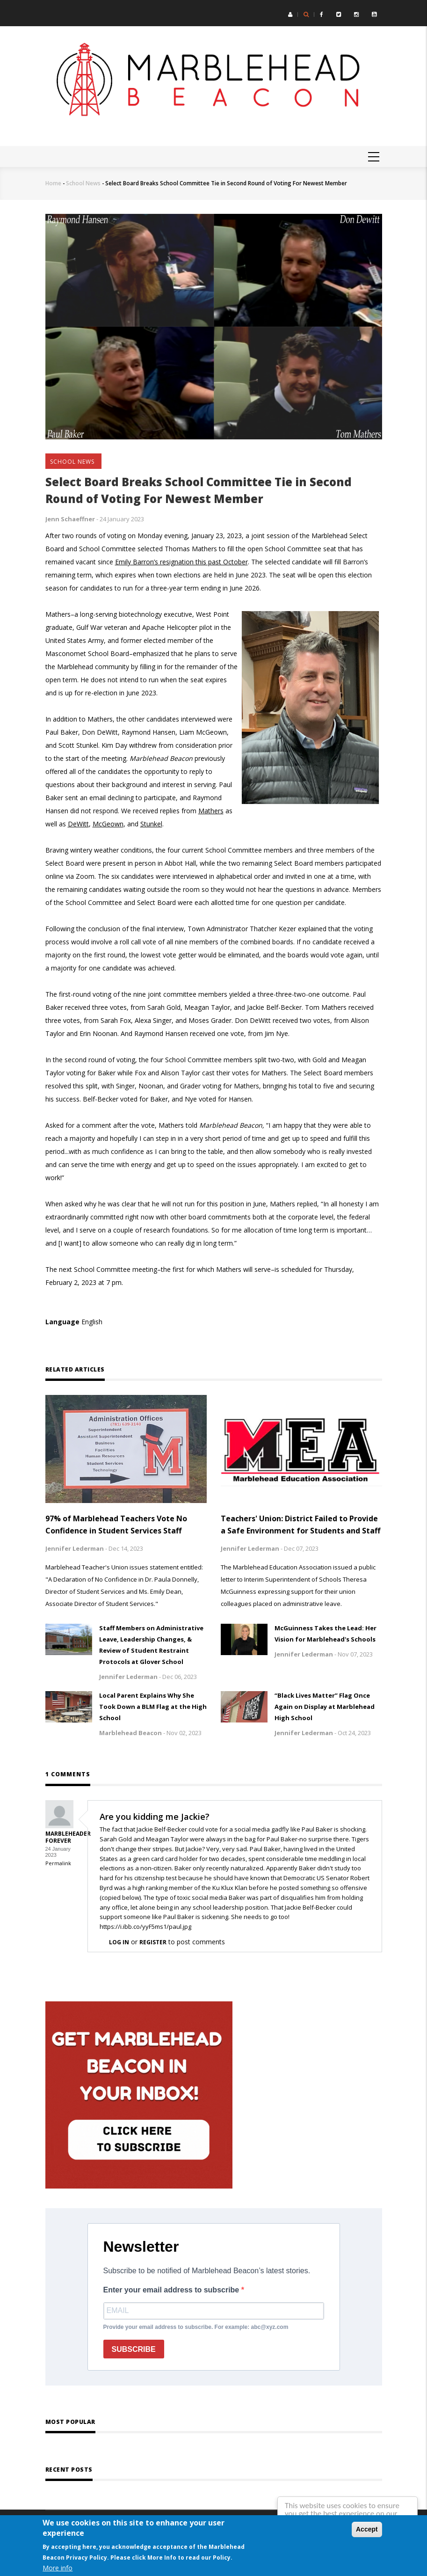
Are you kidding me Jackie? (155, 1816)
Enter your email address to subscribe (172, 2290)
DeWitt (78, 823)
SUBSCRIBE (134, 2349)
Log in (119, 1942)
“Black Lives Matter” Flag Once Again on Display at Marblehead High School (325, 1706)
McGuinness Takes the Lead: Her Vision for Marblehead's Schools (325, 1633)
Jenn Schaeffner (70, 519)
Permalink (58, 1863)
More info (57, 2567)
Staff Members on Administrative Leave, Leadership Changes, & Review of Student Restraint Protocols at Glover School (151, 1645)
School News (83, 183)
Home (53, 183)
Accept (367, 2529)
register (152, 1942)
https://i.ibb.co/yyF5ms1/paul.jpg (145, 1926)
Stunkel (151, 823)
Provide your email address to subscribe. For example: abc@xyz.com (196, 2327)
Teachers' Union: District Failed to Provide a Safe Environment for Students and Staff (300, 1524)
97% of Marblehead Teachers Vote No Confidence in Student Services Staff (116, 1524)
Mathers (211, 810)
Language (62, 1321)
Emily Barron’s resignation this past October (181, 561)
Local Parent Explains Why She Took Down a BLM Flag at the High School (153, 1706)
